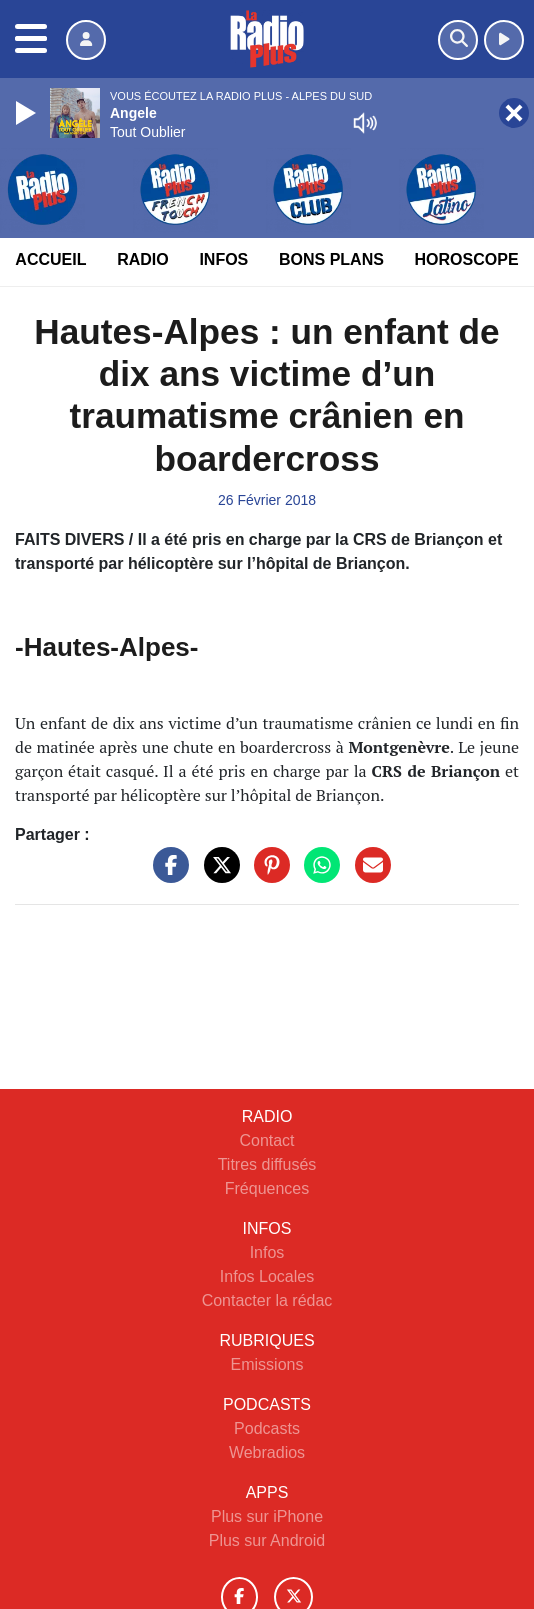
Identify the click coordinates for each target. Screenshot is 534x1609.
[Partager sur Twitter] (217, 875)
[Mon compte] (86, 40)
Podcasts (267, 1428)
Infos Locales (267, 1276)
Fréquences (267, 1188)
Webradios (267, 1452)
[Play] (28, 113)
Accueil (50, 259)
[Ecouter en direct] (504, 40)
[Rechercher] (458, 40)
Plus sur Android (267, 1540)
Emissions (267, 1364)
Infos (223, 259)
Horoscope (467, 259)
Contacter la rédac (267, 1300)
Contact (266, 1140)
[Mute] (365, 123)
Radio (143, 259)
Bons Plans (331, 259)
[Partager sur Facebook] (166, 875)
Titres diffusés (267, 1164)
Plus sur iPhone (267, 1516)
